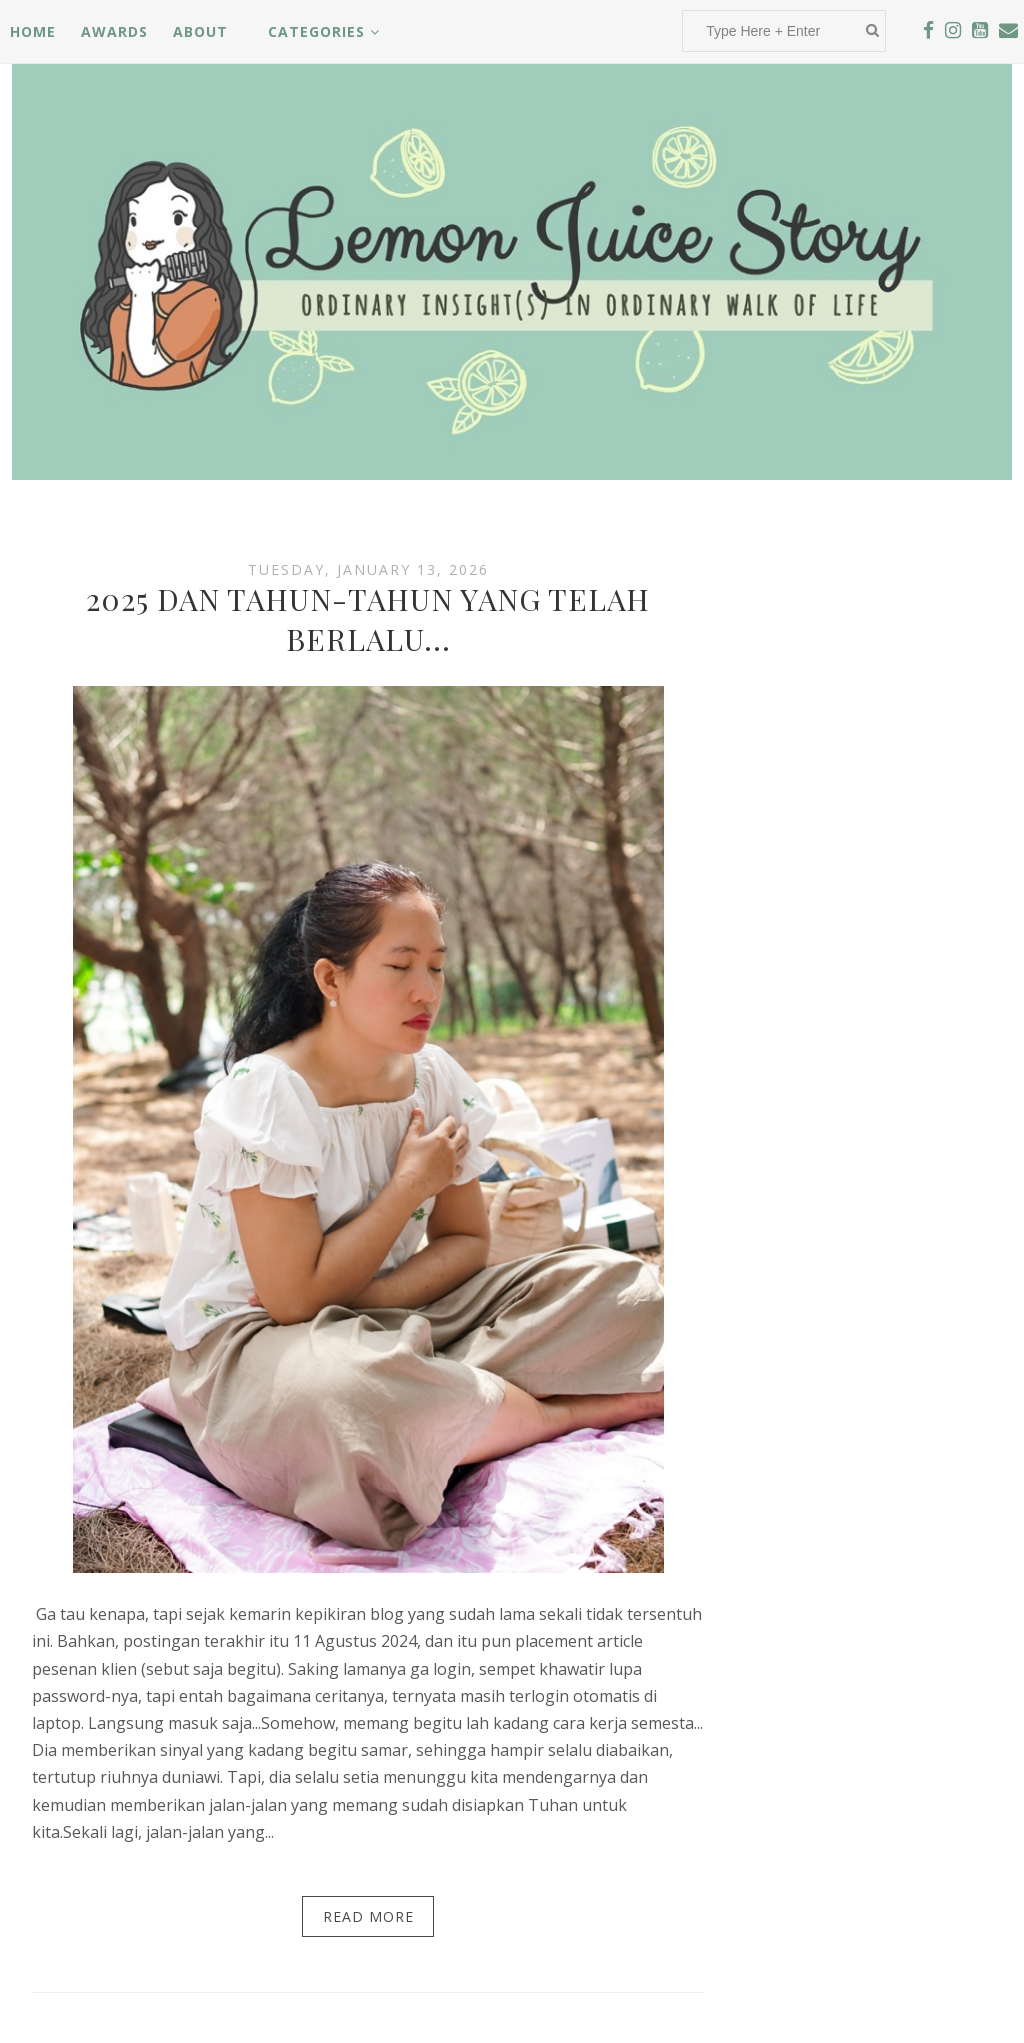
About (200, 31)
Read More (368, 1916)
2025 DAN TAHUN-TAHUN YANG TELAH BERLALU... (368, 619)
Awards (114, 31)
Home (33, 31)
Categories (324, 31)
